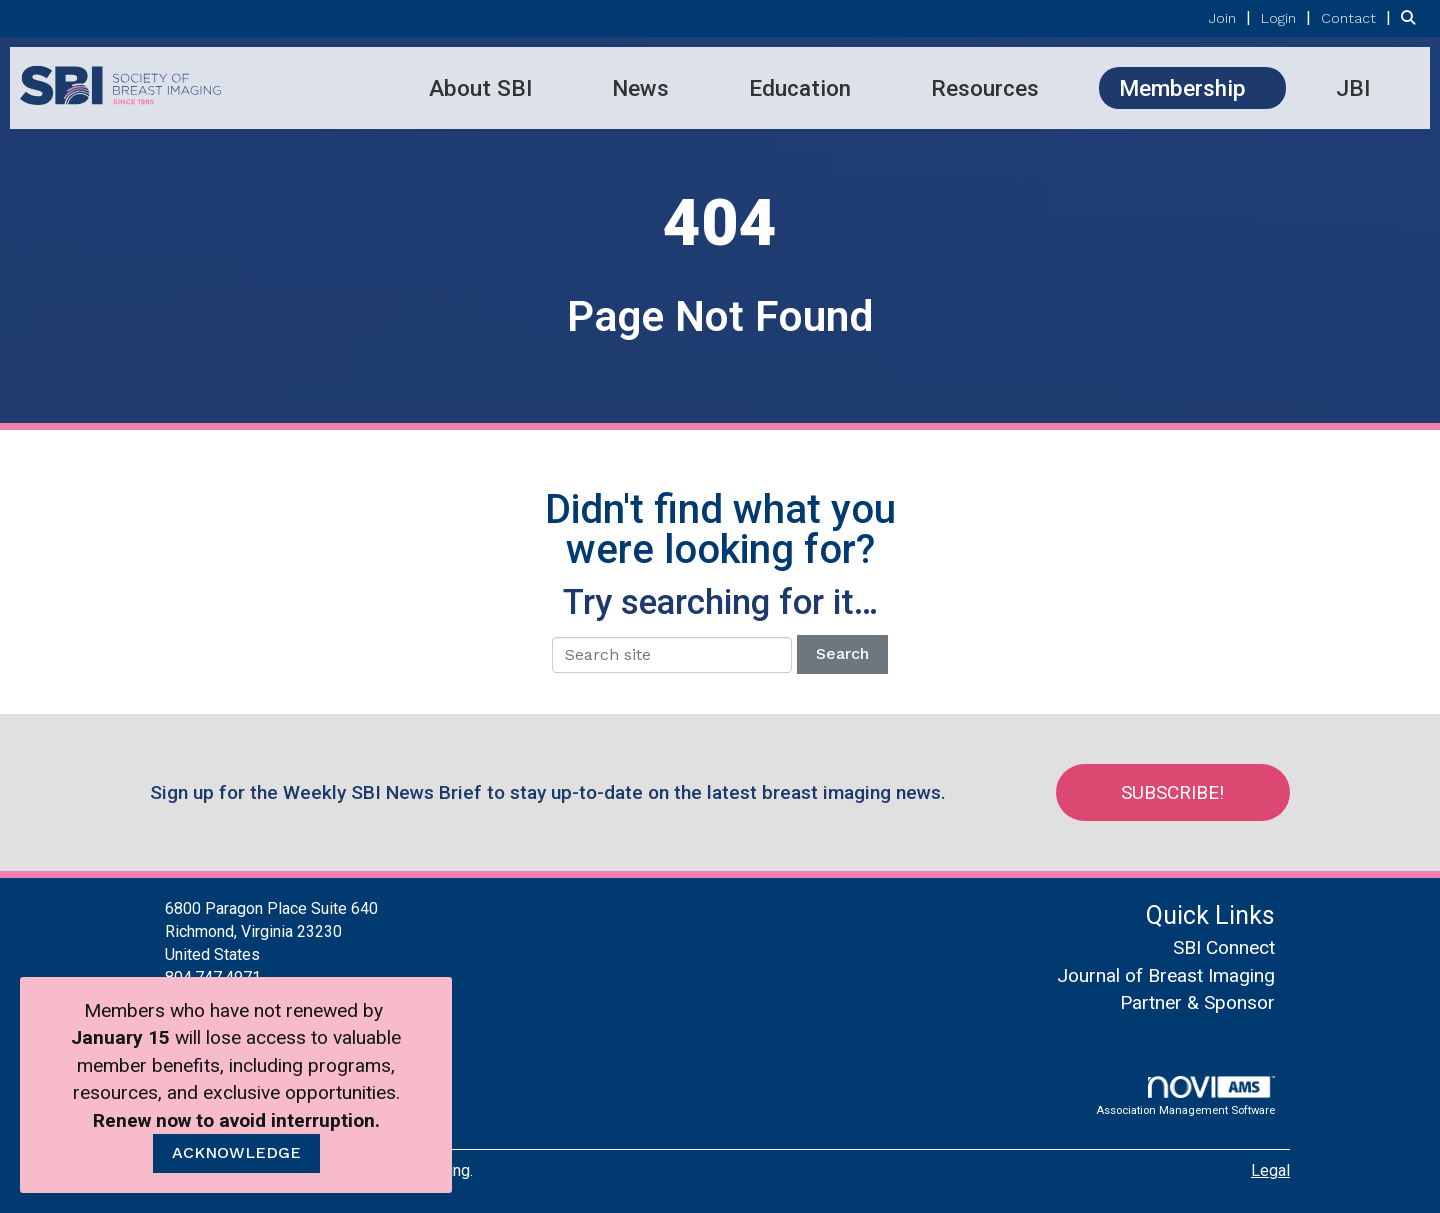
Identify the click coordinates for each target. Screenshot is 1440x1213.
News (640, 88)
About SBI (480, 88)
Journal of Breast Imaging (1166, 975)
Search (842, 653)
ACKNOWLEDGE (236, 1152)
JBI (1353, 88)
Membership (1182, 88)
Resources (985, 88)
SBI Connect (1224, 947)
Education (800, 88)
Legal (1270, 1170)
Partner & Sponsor (1197, 1002)
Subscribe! (1176, 792)
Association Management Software (1186, 1096)
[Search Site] (1413, 17)
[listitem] (1232, 17)
